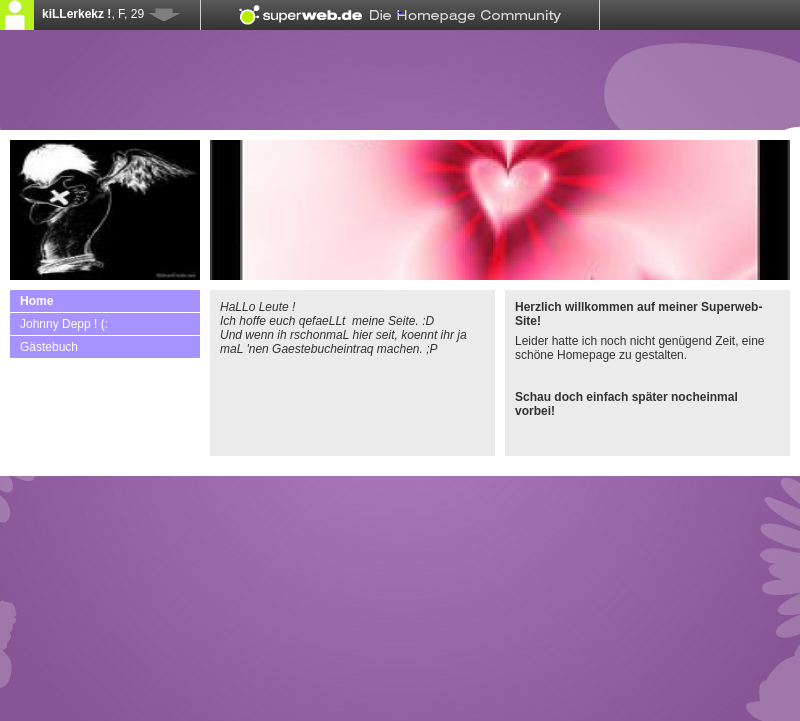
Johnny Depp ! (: (64, 324)
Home (36, 301)
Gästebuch (49, 347)
